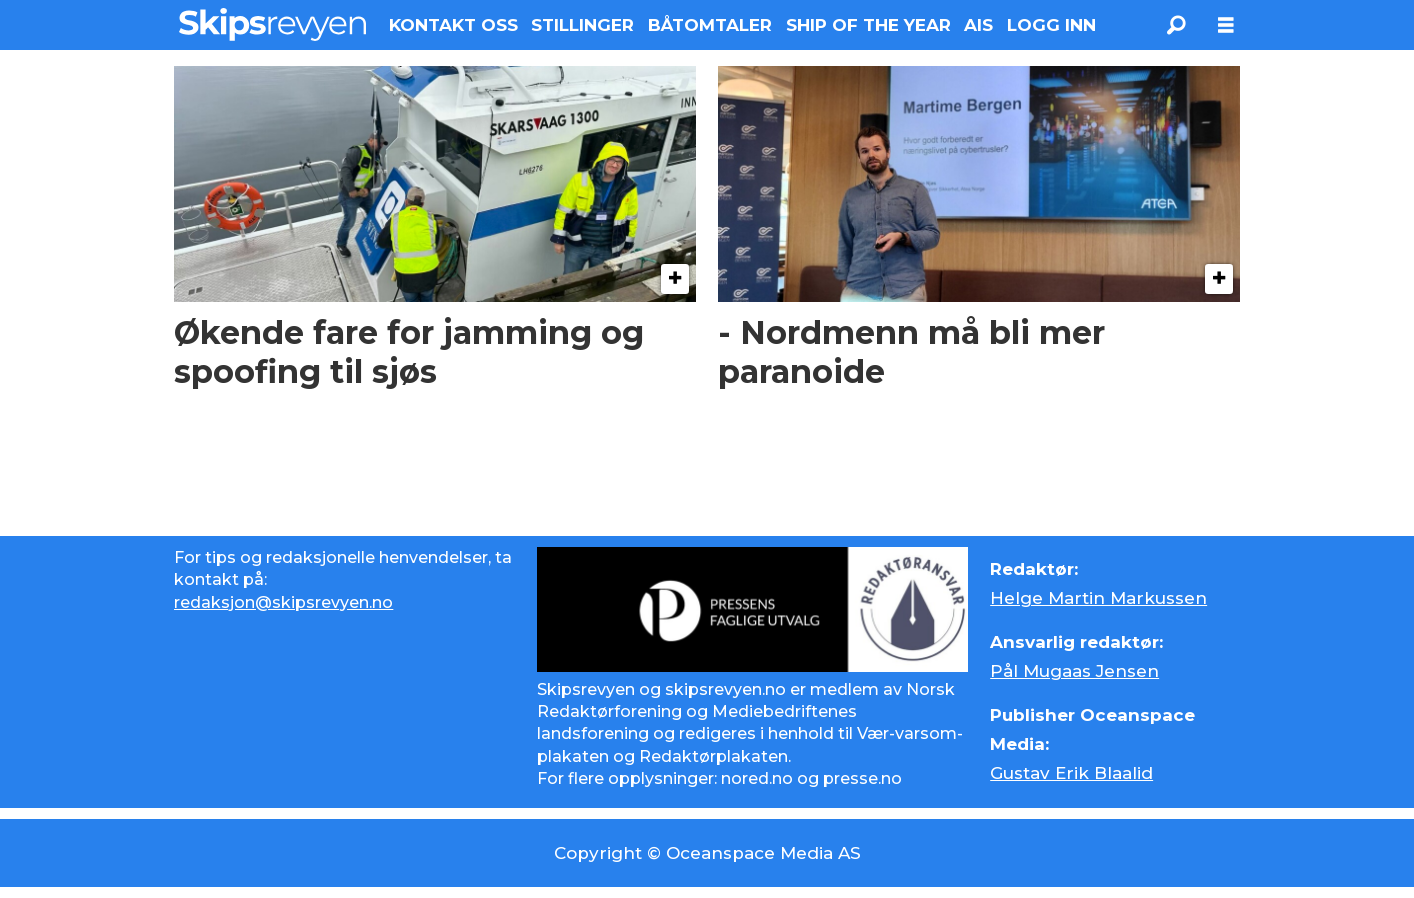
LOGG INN (1051, 25)
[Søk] (1176, 25)
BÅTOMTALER (710, 25)
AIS (978, 25)
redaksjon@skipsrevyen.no (283, 602)
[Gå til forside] (272, 24)
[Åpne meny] (1226, 25)
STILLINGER (582, 25)
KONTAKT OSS (453, 25)
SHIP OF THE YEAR (868, 25)
